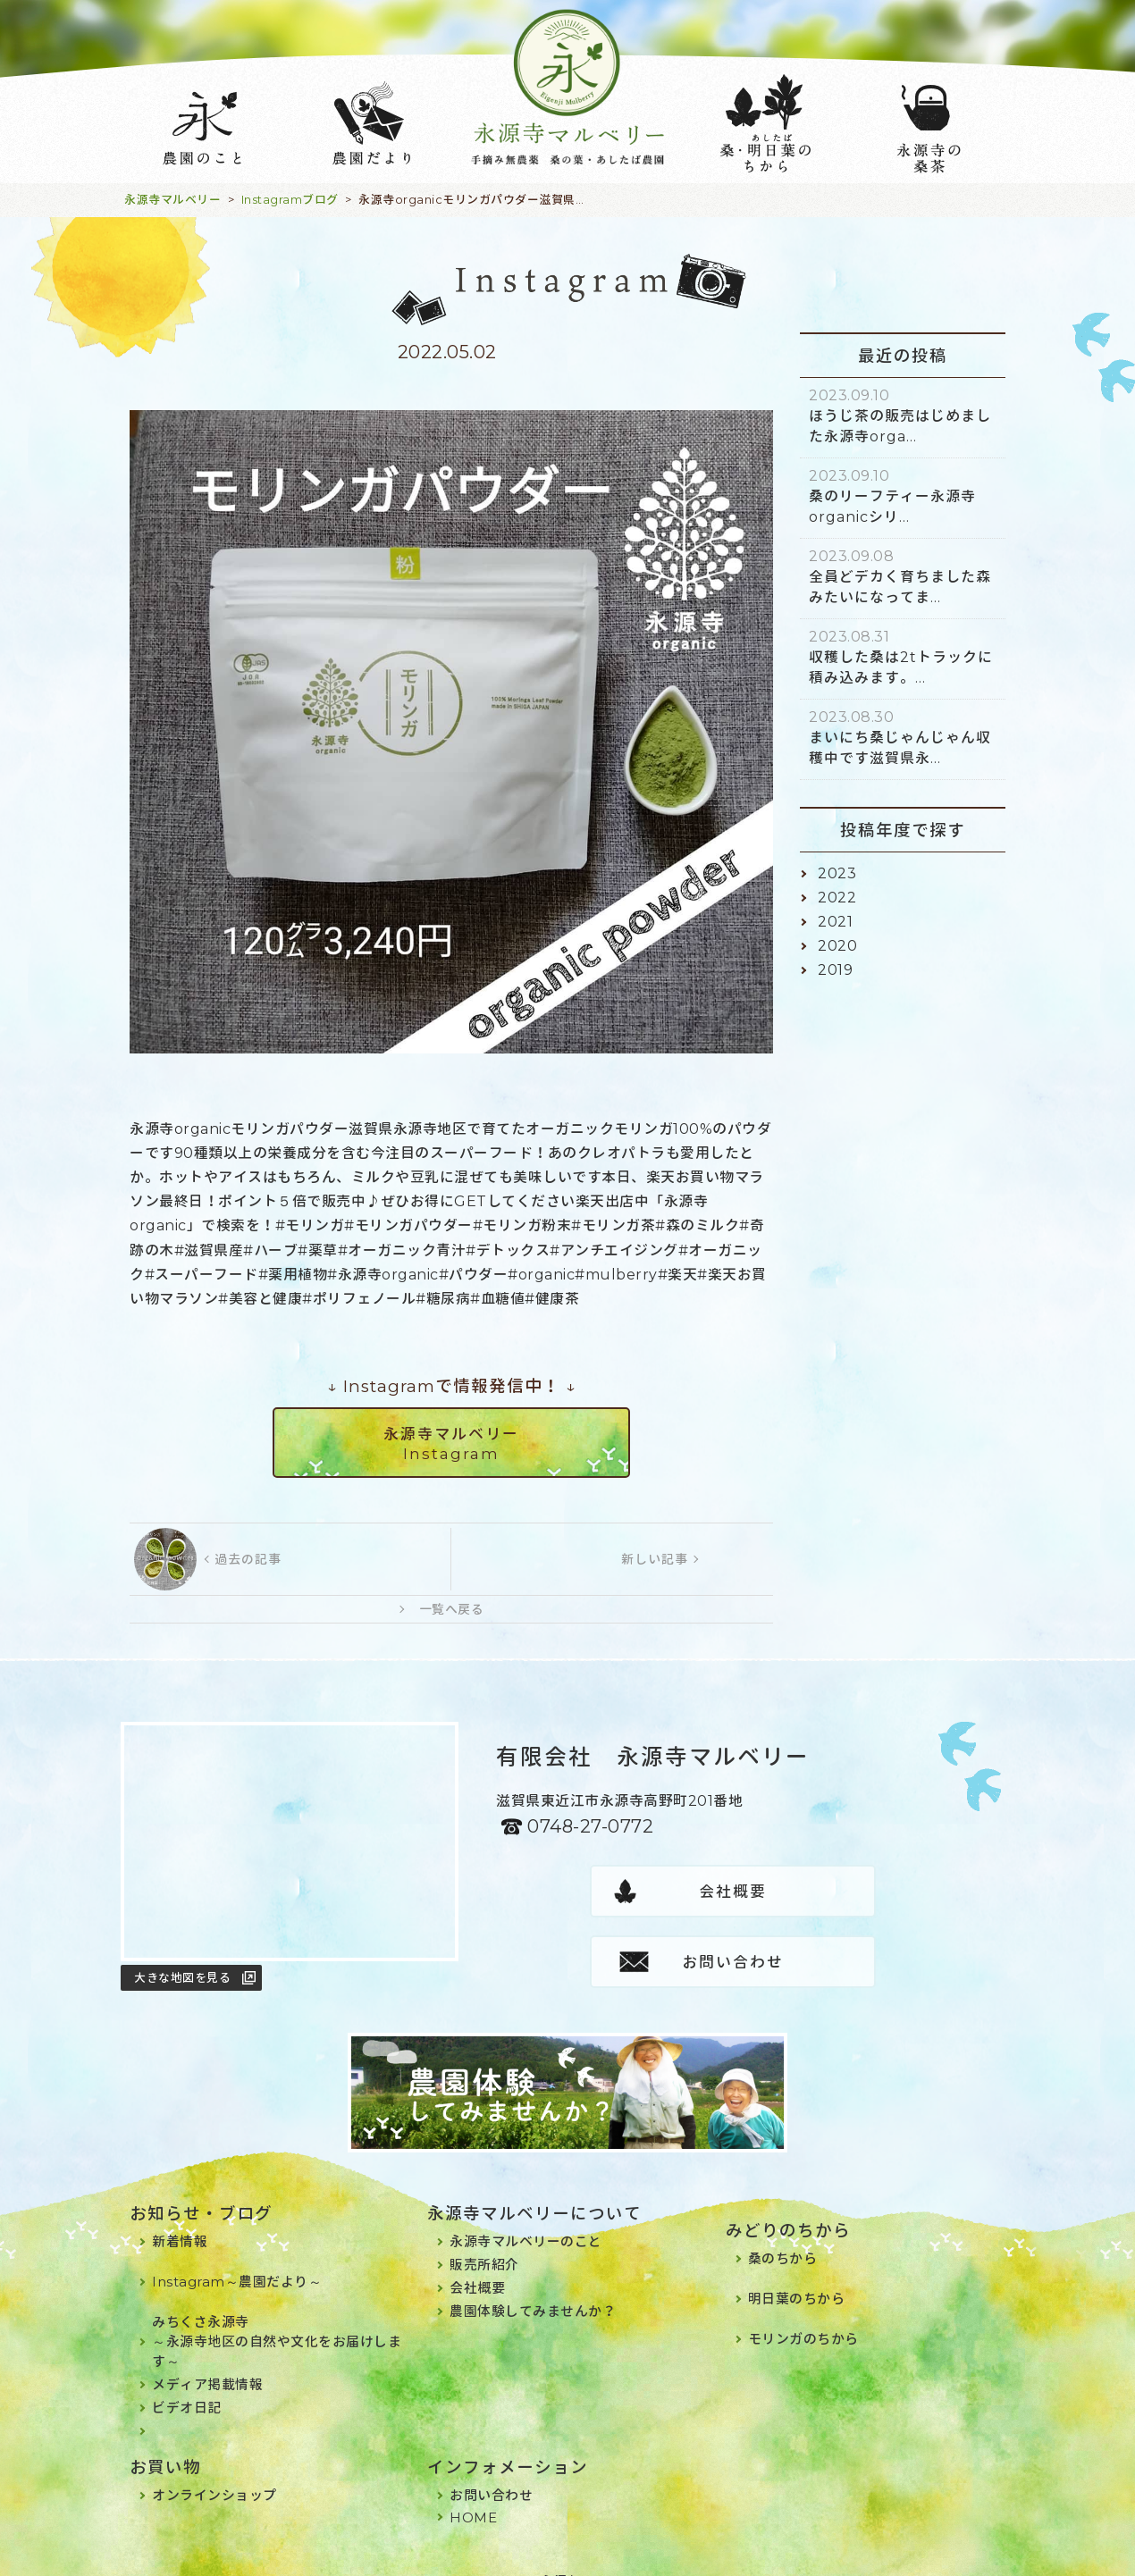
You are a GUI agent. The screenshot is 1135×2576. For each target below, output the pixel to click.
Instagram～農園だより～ (237, 2259)
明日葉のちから (796, 2276)
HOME (473, 2495)
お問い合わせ (852, 1892)
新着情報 (179, 2219)
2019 (835, 969)
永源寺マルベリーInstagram (451, 1444)
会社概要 (615, 1892)
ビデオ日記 (187, 2385)
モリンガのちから (803, 2316)
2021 (835, 921)
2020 (837, 945)
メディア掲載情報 (207, 2362)
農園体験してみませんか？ (533, 2288)
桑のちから (783, 2236)
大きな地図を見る (182, 1977)
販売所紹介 (484, 2242)
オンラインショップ (214, 2472)
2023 (837, 873)
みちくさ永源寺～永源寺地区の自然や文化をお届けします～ (276, 2319)
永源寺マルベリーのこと (526, 2219)
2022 (837, 897)
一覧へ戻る (451, 1609)
